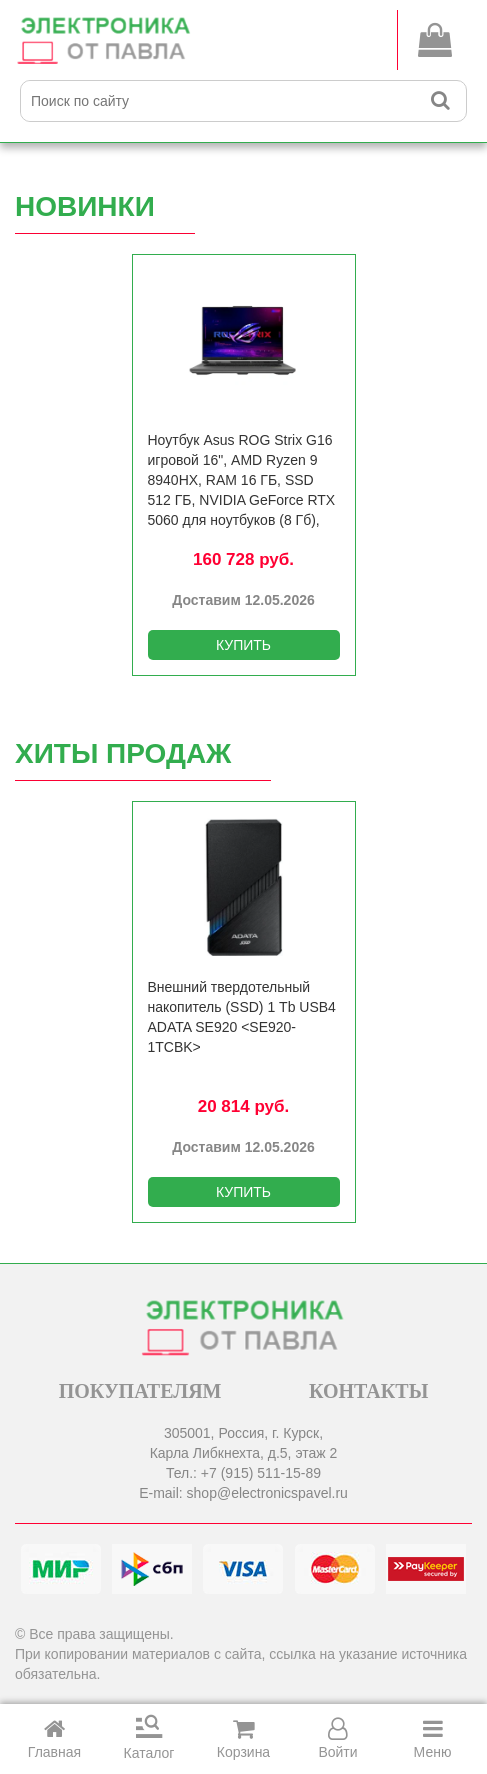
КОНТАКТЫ (368, 1391)
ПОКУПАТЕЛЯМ (140, 1391)
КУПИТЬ (243, 645)
